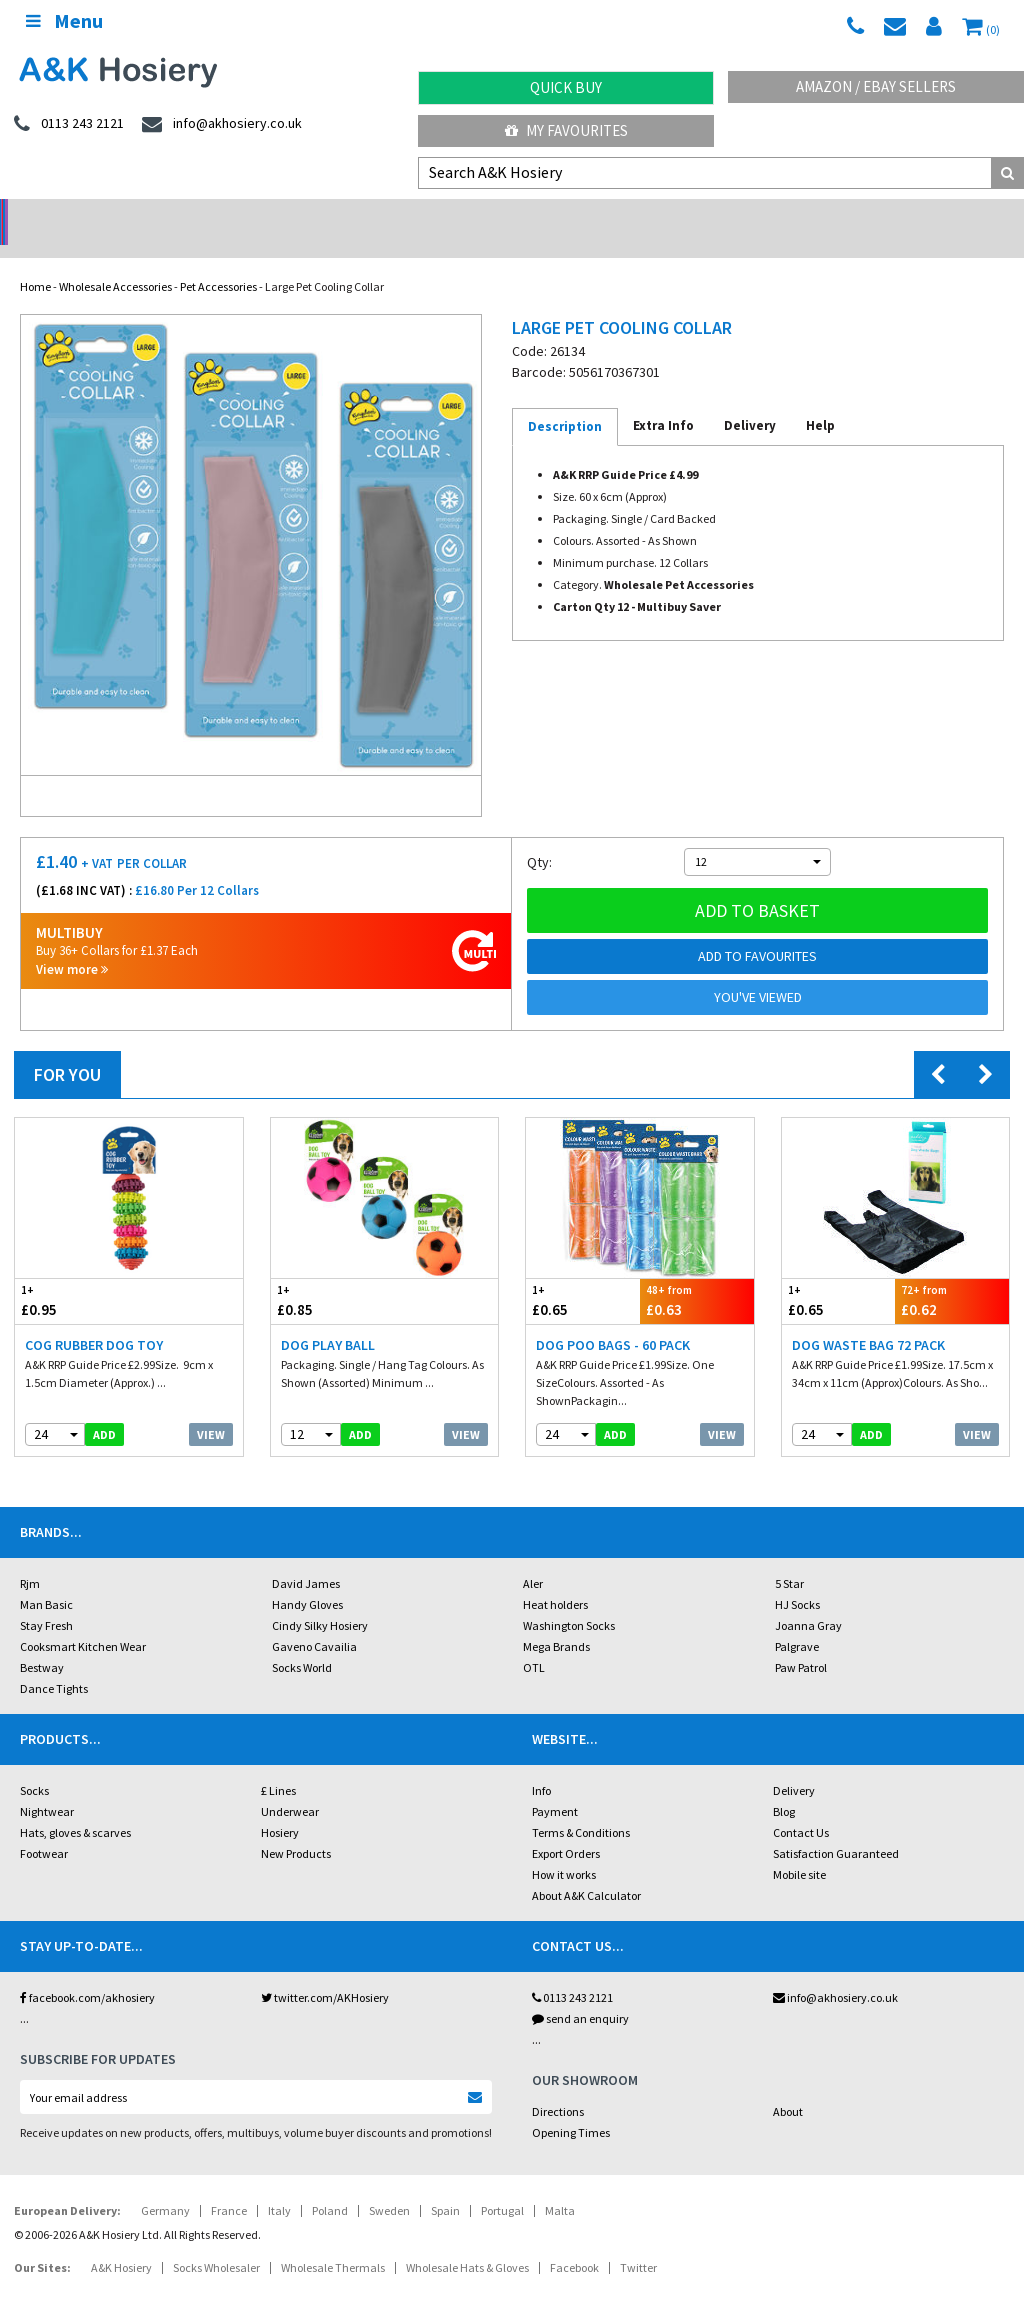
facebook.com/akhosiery (87, 1971)
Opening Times (571, 2106)
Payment (555, 1785)
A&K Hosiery (121, 2241)
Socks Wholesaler (216, 2241)
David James (306, 1557)
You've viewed (758, 971)
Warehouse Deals (640, 215)
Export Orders (566, 1827)
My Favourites (566, 130)
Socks (34, 1764)
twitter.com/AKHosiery (325, 1971)
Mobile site (799, 1848)
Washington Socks (569, 1599)
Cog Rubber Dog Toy (94, 1319)
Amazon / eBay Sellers (876, 86)
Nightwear (47, 1785)
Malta (560, 2184)
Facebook (574, 2241)
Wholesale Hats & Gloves (467, 2241)
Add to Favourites (757, 930)
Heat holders (555, 1578)
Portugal (502, 2184)
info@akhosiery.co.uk (835, 1971)
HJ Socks (797, 1578)
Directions (558, 2085)
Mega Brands (556, 1620)
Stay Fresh (46, 1599)
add (104, 1408)
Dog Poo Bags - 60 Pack (613, 1319)
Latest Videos (896, 215)
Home (35, 260)
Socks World (302, 1641)
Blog (784, 1785)
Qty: (539, 836)
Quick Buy (566, 87)
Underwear (290, 1785)
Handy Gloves (307, 1578)
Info (541, 1764)
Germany (165, 2184)
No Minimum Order (128, 215)
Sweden (389, 2184)
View (211, 1408)
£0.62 (952, 1274)
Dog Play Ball (328, 1319)
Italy (279, 2184)
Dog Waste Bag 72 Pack (868, 1319)
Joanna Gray (808, 1599)
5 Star (789, 1557)
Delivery (794, 1764)
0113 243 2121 (572, 1971)
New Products (296, 1827)
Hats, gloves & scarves (75, 1806)
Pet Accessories (218, 260)
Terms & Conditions (581, 1806)
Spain (445, 2184)
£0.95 (72, 1274)
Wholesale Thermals (333, 2241)
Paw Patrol (801, 1641)
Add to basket (757, 884)
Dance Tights (54, 1662)
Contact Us (801, 1806)
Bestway (42, 1641)
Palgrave (797, 1620)
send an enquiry (580, 1992)
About (788, 2085)
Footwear (44, 1827)
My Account (384, 215)
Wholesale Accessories (115, 260)
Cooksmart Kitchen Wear (83, 1620)
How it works (564, 1848)
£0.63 (697, 1274)
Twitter (638, 2241)
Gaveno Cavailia (314, 1620)
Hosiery (280, 1806)
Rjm (30, 1557)
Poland (330, 2184)
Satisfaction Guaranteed (836, 1827)
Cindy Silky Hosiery (320, 1599)
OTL (534, 1641)
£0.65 (583, 1274)
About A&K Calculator (586, 1869)
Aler (533, 1557)
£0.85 (328, 1274)
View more (72, 943)
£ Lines (278, 1764)
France (229, 2184)
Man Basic (46, 1578)
